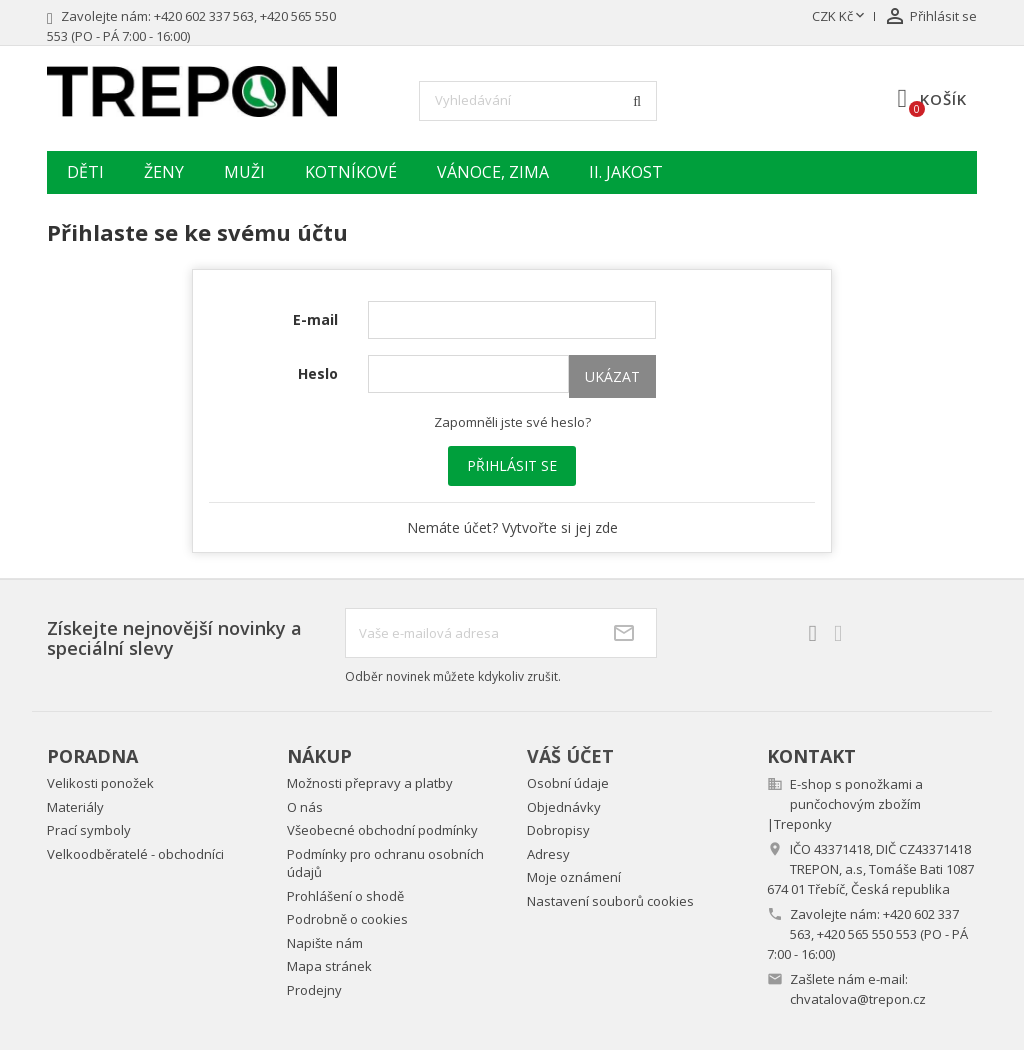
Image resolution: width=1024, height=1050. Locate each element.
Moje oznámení (574, 877)
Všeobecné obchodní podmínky (382, 830)
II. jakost (626, 172)
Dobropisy (558, 830)
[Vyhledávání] (538, 101)
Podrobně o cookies (347, 919)
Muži (244, 172)
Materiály (75, 807)
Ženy (164, 172)
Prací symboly (89, 830)
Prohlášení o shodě (345, 896)
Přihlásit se (512, 465)
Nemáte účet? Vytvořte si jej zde (512, 527)
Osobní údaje (568, 783)
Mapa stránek (329, 966)
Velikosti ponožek (100, 783)
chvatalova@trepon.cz (858, 999)
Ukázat (612, 376)
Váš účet (570, 756)
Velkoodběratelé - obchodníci (135, 854)
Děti (85, 172)
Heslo (318, 373)
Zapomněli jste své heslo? (512, 422)
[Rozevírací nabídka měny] (840, 17)
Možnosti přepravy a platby (370, 783)
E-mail (315, 319)
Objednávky (564, 807)
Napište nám (325, 943)
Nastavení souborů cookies (610, 901)
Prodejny (314, 990)
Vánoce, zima (493, 172)
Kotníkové (351, 172)
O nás (305, 807)
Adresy (548, 854)
